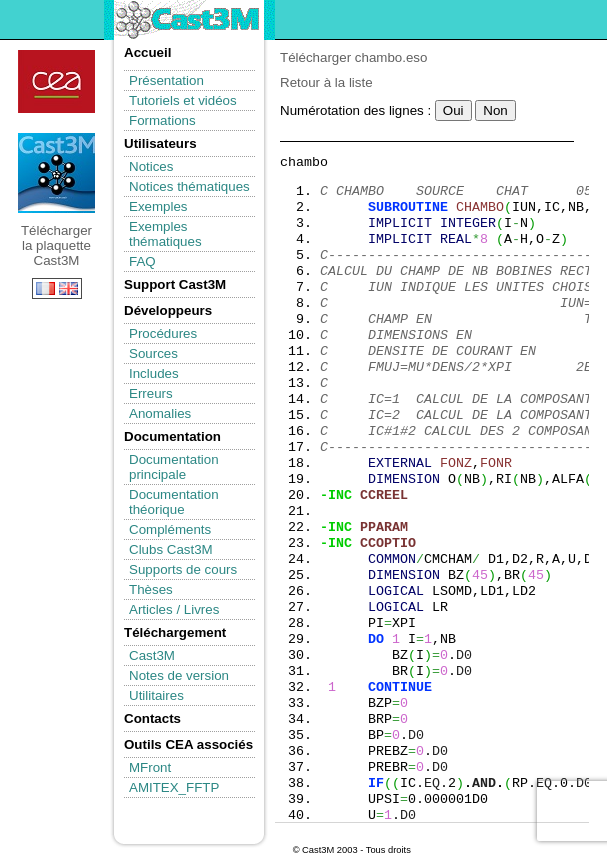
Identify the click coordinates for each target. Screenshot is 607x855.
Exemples (158, 206)
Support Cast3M (175, 284)
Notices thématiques (189, 186)
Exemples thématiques (165, 234)
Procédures (163, 333)
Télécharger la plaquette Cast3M (56, 173)
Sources (153, 353)
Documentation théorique (174, 502)
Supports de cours (183, 569)
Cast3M (152, 655)
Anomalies (160, 413)
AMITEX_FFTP (174, 787)
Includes (154, 373)
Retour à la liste (326, 82)
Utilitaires (156, 695)
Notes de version (179, 675)
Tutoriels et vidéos (183, 100)
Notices (151, 166)
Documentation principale (174, 467)
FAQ (142, 261)
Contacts (152, 718)
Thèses (151, 589)
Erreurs (151, 393)
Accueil (147, 52)
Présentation (166, 80)
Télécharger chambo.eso (353, 57)
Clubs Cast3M (171, 549)
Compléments (170, 529)
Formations (162, 120)
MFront (150, 767)
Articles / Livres (174, 609)
